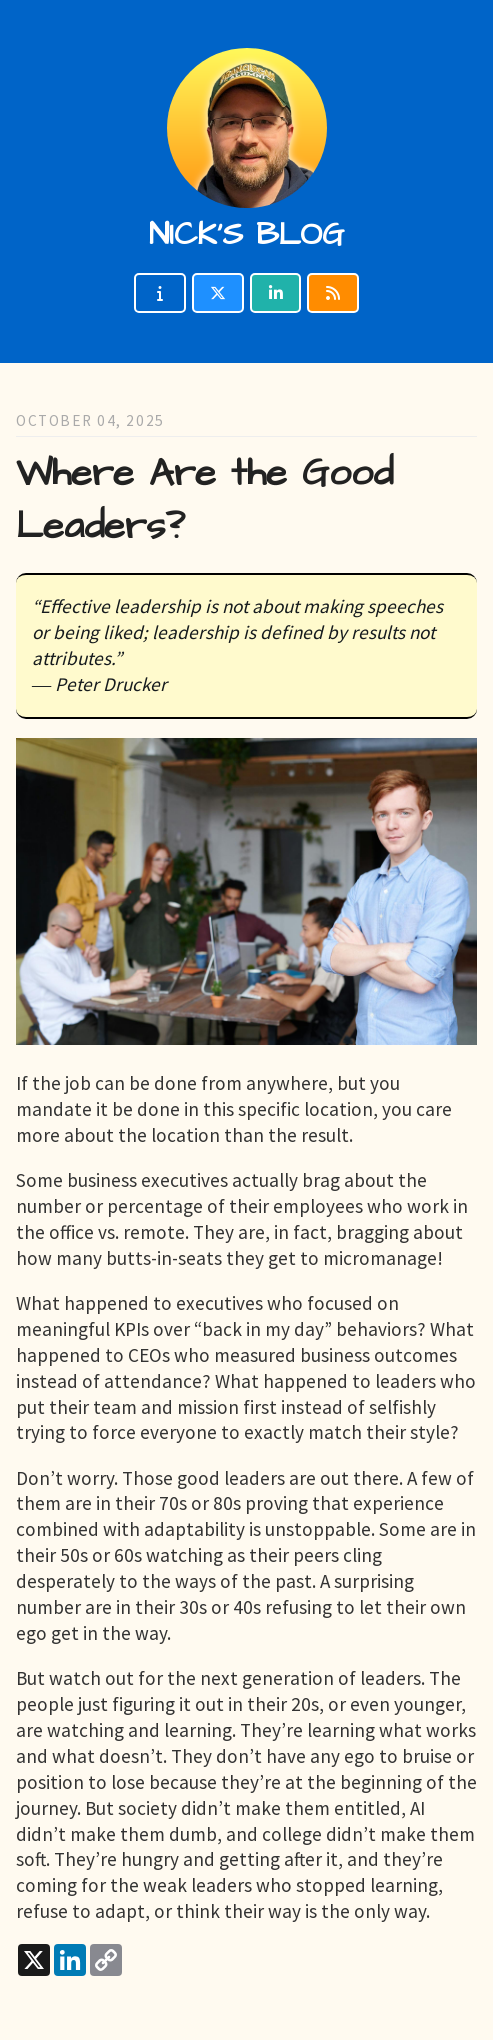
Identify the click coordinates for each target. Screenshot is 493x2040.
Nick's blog (246, 234)
